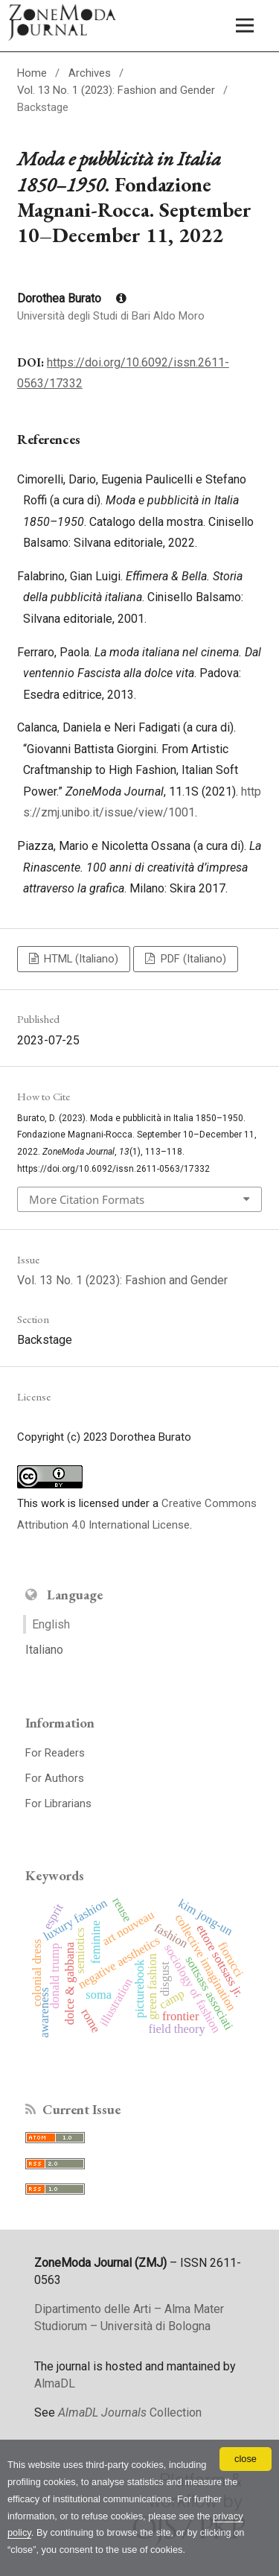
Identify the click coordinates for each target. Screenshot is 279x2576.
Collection (130, 2412)
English (51, 1624)
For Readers (55, 1753)
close (245, 2458)
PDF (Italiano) (192, 958)
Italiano (44, 1650)
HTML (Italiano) (79, 958)
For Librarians (58, 1803)
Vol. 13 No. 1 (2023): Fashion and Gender (116, 90)
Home (32, 73)
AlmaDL (54, 2383)
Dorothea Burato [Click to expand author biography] (71, 298)
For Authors (54, 1778)
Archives (89, 73)
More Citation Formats (86, 1199)
